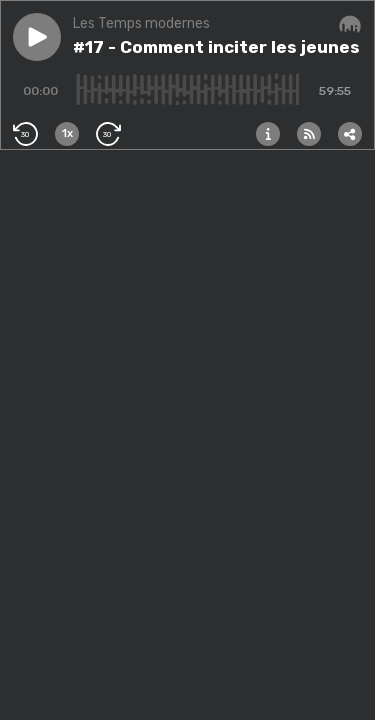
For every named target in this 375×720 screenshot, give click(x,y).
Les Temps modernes (141, 23)
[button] (37, 37)
